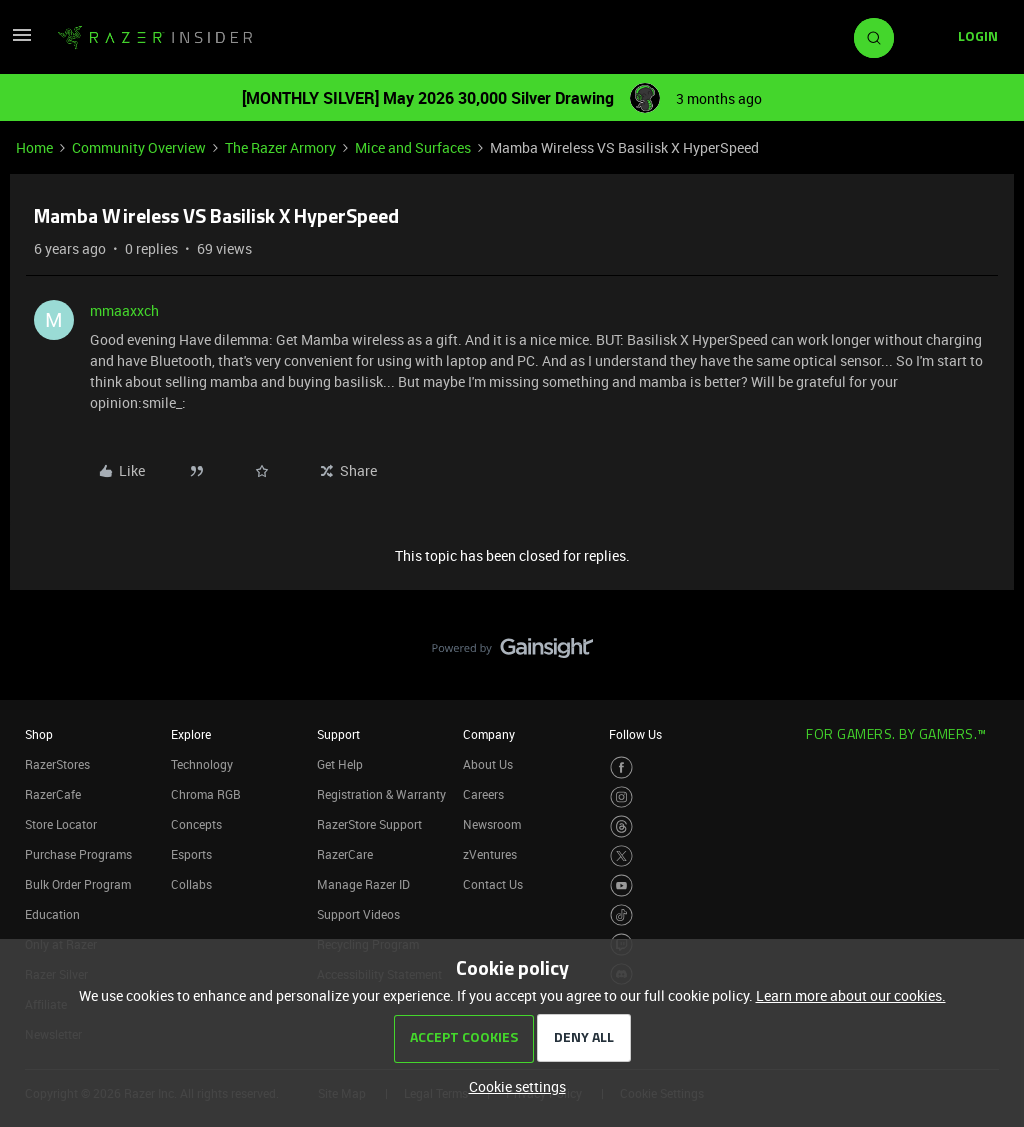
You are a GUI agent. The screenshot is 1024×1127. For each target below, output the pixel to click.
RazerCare (345, 854)
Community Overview (139, 147)
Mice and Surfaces (413, 147)
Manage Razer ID (363, 884)
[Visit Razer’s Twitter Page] (621, 856)
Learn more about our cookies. (851, 995)
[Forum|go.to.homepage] (155, 38)
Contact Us (493, 884)
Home (34, 147)
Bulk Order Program (78, 884)
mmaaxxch (124, 310)
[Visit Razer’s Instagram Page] (621, 797)
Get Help (340, 764)
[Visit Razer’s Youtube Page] (621, 885)
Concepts (196, 824)
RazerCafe (53, 794)
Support (338, 734)
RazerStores (57, 764)
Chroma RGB (206, 794)
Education (52, 914)
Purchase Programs (78, 854)
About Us (488, 764)
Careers (483, 794)
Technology (202, 764)
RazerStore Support (369, 824)
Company (489, 734)
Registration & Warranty (381, 794)
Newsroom (492, 824)
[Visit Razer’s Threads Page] (621, 826)
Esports (191, 854)
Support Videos (358, 914)
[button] (22, 41)
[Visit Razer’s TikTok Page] (621, 915)
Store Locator (61, 824)
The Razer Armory (280, 147)
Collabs (191, 884)
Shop (39, 734)
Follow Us (635, 734)
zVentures (490, 854)
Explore (191, 734)
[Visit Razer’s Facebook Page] (621, 767)
